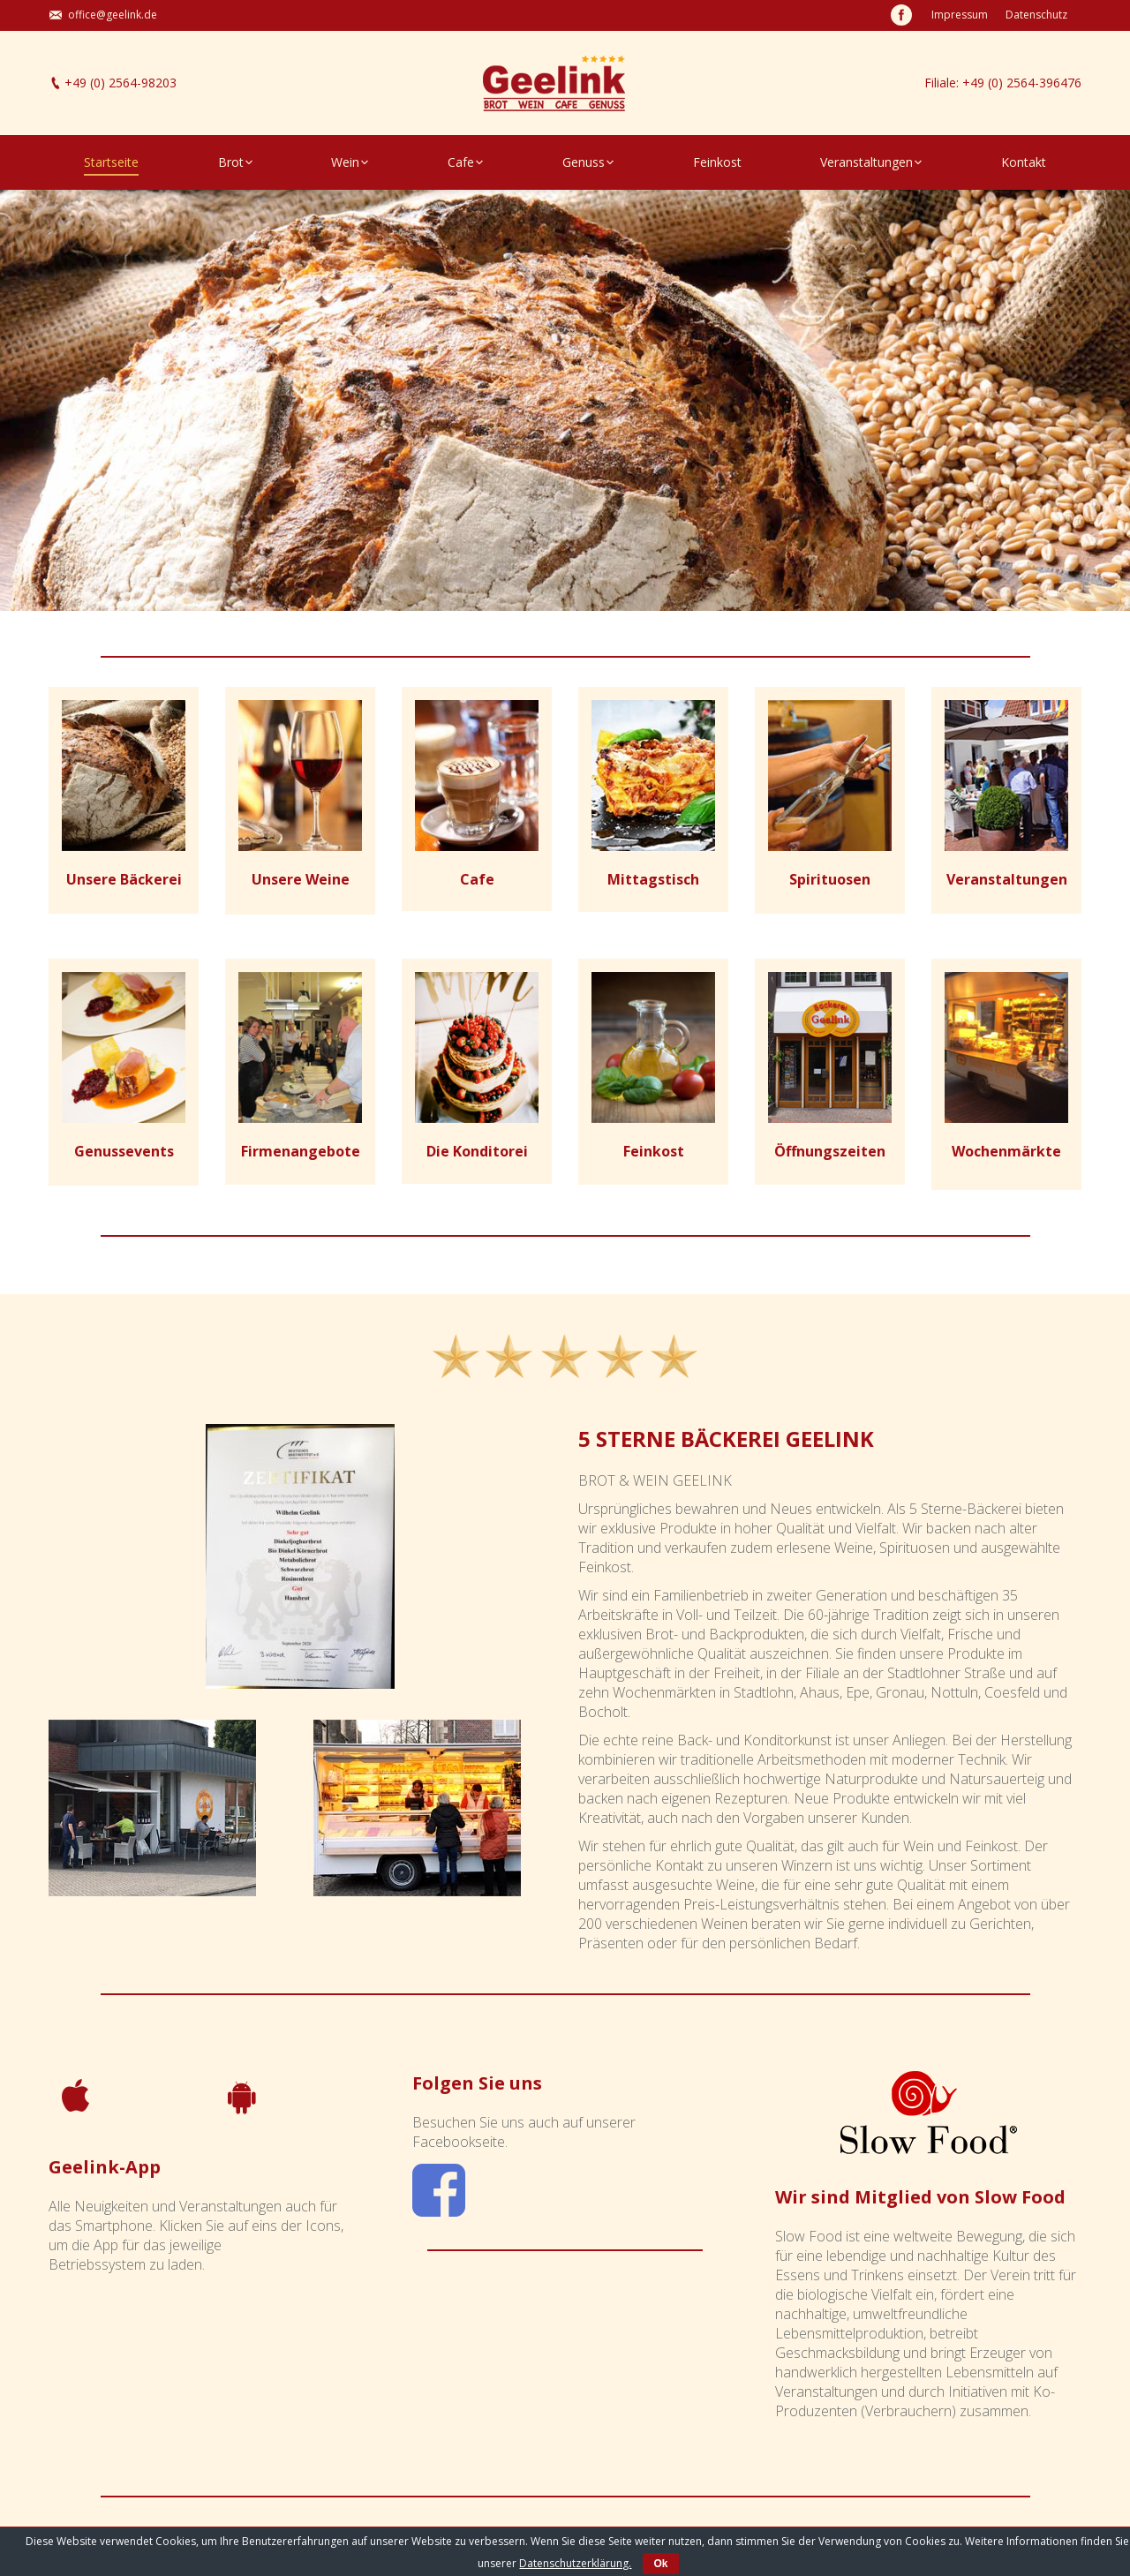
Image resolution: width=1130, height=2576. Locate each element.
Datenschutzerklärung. (575, 2563)
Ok (660, 2563)
